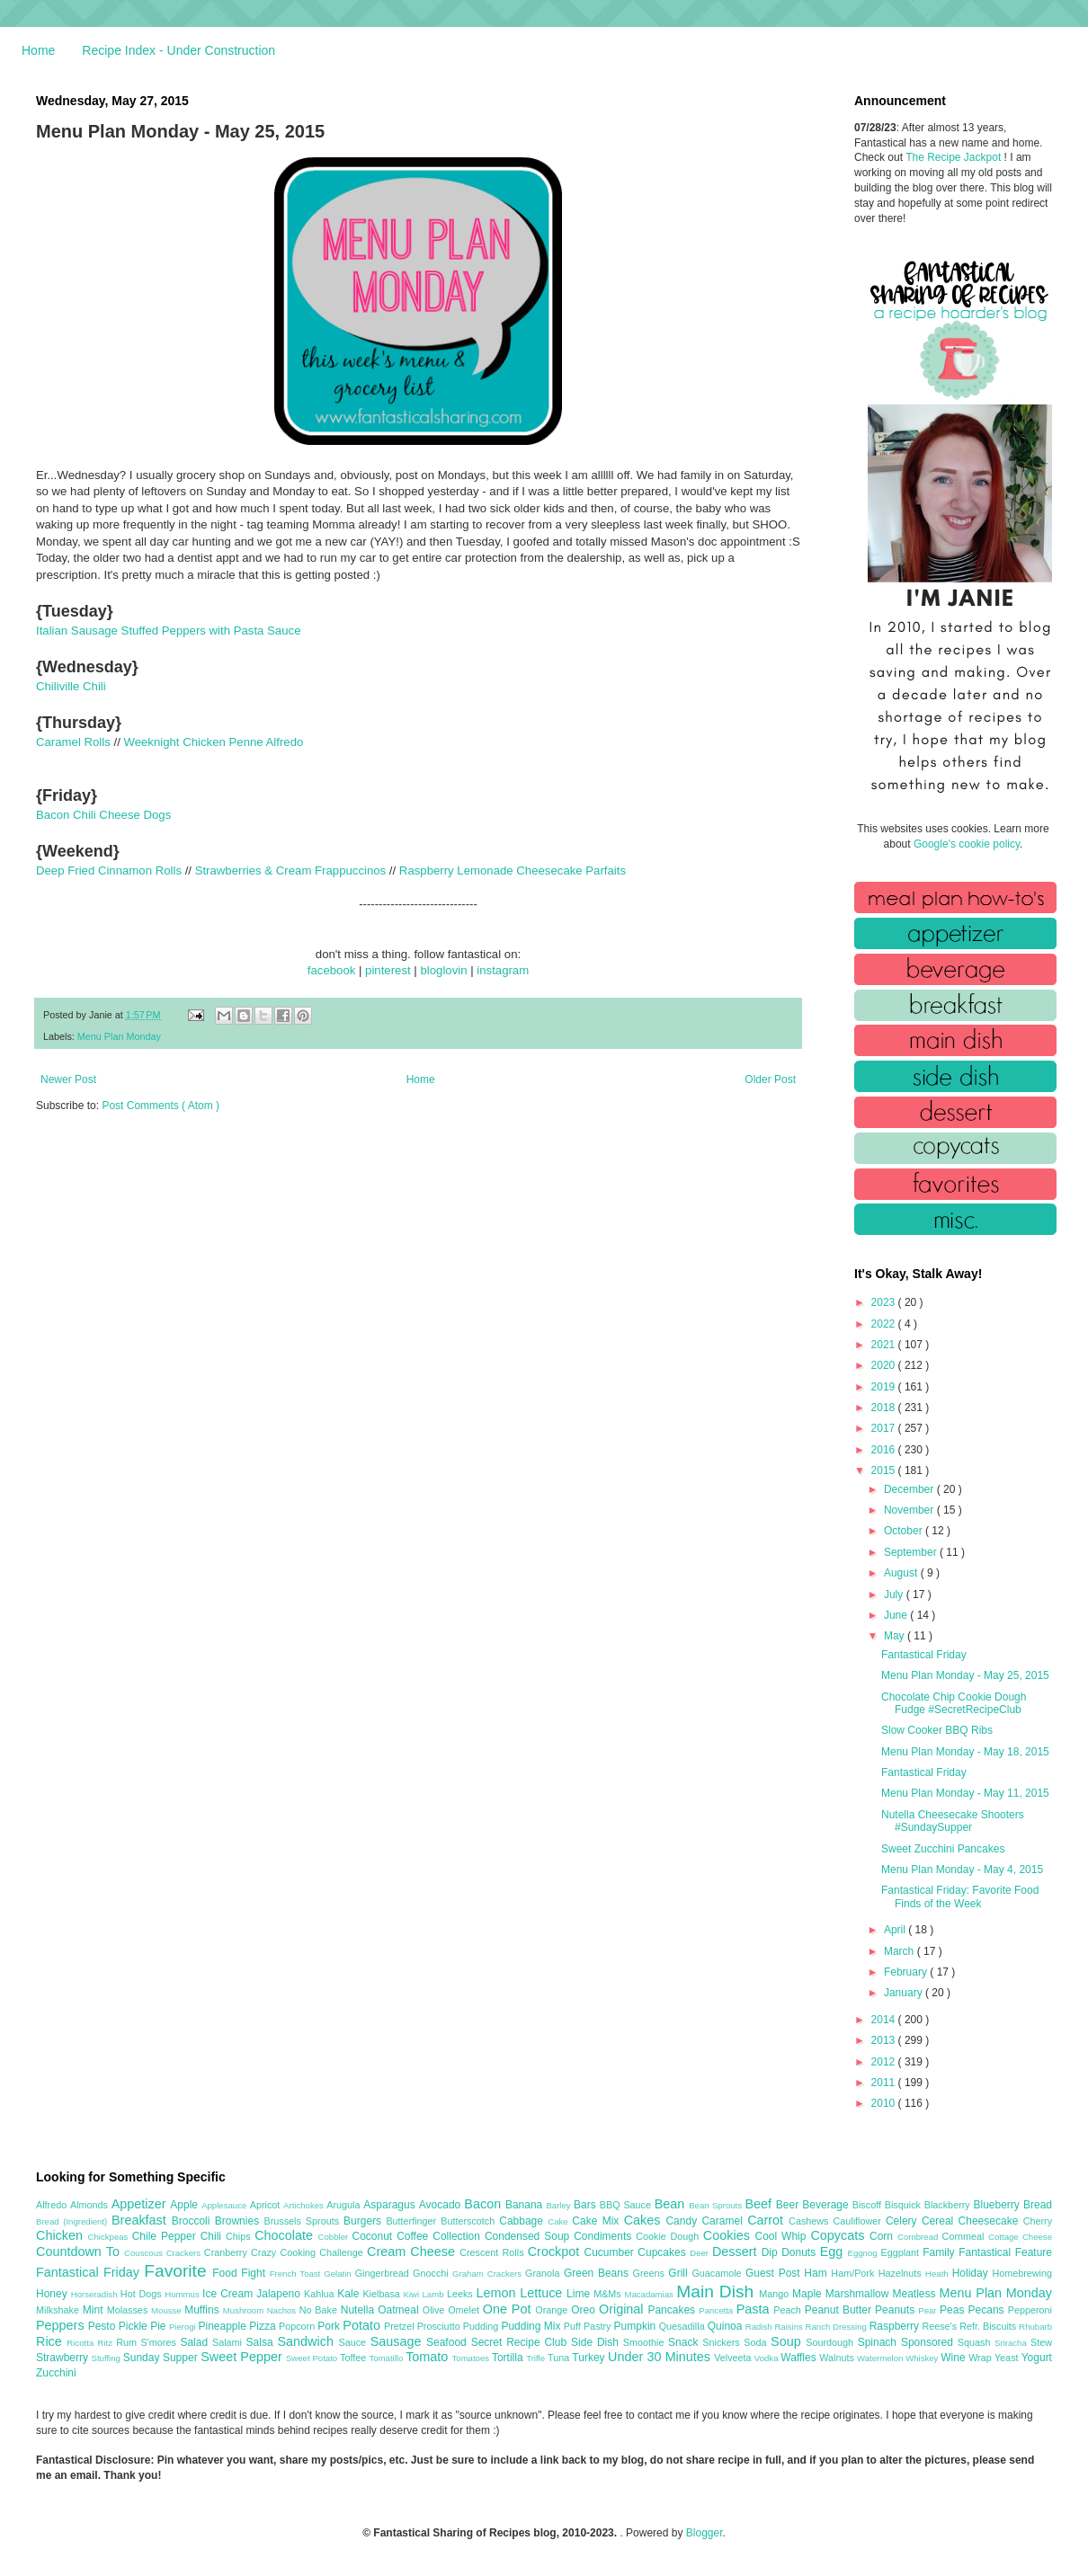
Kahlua (320, 2293)
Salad (196, 2342)
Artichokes (304, 2205)
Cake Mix (597, 2221)
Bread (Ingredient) (73, 2221)
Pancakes (673, 2310)
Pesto (103, 2326)
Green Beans (598, 2273)
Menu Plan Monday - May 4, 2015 (962, 1869)
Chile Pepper (166, 2236)
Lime (579, 2293)
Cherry (1037, 2221)
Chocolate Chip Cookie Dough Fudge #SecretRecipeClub (953, 1703)
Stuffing (107, 2358)
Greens (651, 2273)
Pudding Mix (532, 2326)
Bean (672, 2204)
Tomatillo (387, 2358)
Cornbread (919, 2237)
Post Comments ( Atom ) (160, 1105)
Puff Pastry (589, 2326)
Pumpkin (636, 2326)
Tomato (428, 2356)
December (910, 1489)
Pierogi (184, 2327)
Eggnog (864, 2253)
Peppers (62, 2325)
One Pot (509, 2309)
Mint (95, 2310)
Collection (459, 2236)
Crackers (185, 2253)
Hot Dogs (142, 2293)
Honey (53, 2293)
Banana (525, 2204)
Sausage (398, 2341)
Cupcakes (664, 2252)
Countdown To (80, 2251)
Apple (185, 2204)
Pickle (134, 2326)
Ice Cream (229, 2293)
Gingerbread (384, 2273)
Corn (883, 2236)
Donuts (800, 2252)
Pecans (988, 2310)
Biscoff (868, 2204)
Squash (976, 2342)
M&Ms (608, 2293)
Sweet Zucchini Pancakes (942, 1849)
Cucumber (611, 2252)
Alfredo (53, 2204)
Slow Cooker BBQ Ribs (937, 1730)
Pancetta (717, 2310)
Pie (159, 2326)
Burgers (364, 2221)
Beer (789, 2204)
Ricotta (82, 2343)
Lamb (435, 2294)
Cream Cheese (413, 2251)
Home (38, 50)
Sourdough (831, 2342)
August (902, 1573)
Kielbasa (382, 2293)
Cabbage (523, 2221)
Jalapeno (280, 2293)
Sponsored (929, 2342)
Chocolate (285, 2235)
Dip (772, 2252)
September (912, 1552)
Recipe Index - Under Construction (178, 50)
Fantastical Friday (924, 1654)
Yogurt (1036, 2357)
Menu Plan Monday (119, 1036)
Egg (834, 2251)
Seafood (448, 2342)
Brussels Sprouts (303, 2221)
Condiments (605, 2236)
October (904, 1530)
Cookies (729, 2235)
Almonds (90, 2204)
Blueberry (997, 2204)
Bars (587, 2204)
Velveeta (734, 2357)
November (910, 1510)
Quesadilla (683, 2326)
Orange (553, 2310)
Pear (929, 2310)
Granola (544, 2273)
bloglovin (443, 970)
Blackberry (949, 2204)
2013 (884, 2040)
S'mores (161, 2342)
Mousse (167, 2310)
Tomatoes (472, 2358)
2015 (884, 1470)
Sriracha (1012, 2343)
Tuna (560, 2357)
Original (623, 2309)
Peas (954, 2310)
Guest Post (774, 2273)
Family (941, 2252)
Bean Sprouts (717, 2205)
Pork (330, 2326)
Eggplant (901, 2252)
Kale (349, 2293)
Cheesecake (991, 2221)
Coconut (374, 2236)
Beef (760, 2204)
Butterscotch (470, 2221)
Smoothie (645, 2342)
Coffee (415, 2236)
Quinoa (726, 2326)
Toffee (354, 2357)
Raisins (789, 2327)
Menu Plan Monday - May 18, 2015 (965, 1751)
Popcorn (298, 2326)
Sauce (354, 2342)
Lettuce (543, 2293)
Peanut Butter (840, 2310)
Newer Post (68, 1079)
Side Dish (597, 2342)
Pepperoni (1030, 2310)
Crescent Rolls (493, 2252)
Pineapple (223, 2326)
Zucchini (56, 2373)
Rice (51, 2341)
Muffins (203, 2310)
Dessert (737, 2251)
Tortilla (509, 2357)
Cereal (940, 2221)
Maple (808, 2293)
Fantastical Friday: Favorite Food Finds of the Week (960, 1896)
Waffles (799, 2357)
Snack (685, 2342)
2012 (884, 2062)
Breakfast (141, 2220)
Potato (363, 2325)
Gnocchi (432, 2273)
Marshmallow (859, 2293)
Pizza (264, 2326)
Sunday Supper (162, 2357)
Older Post (770, 1079)
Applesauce (225, 2205)
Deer (701, 2253)
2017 (884, 1428)
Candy (683, 2221)
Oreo (585, 2310)
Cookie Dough (669, 2236)
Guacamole (718, 2273)
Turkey (590, 2357)
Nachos (283, 2310)
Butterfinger (413, 2221)
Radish (760, 2327)
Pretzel (400, 2326)
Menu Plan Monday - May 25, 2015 (965, 1675)
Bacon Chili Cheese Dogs (103, 815)
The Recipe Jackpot (954, 157)
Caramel (724, 2221)
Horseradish (95, 2294)
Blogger (704, 2533)
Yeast (1007, 2357)
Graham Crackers (488, 2273)
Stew (1041, 2342)
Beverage (827, 2204)
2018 (884, 1407)
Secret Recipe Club (521, 2342)
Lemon (498, 2293)
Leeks (462, 2293)
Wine (954, 2357)
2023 (884, 1302)
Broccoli (193, 2221)
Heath (938, 2273)
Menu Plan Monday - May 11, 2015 (965, 1793)
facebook (332, 970)
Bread (1037, 2204)
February (907, 1972)
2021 (884, 1344)
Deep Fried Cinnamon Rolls (109, 870)
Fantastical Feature (1005, 2252)
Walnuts (838, 2357)
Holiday (972, 2273)
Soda (757, 2342)
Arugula (344, 2204)
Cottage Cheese (1020, 2237)
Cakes (645, 2220)
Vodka (767, 2358)
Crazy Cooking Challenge (309, 2252)
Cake (560, 2221)
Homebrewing (1022, 2273)
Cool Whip (782, 2236)
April (896, 1929)
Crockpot (556, 2251)
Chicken (62, 2235)
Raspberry (896, 2326)
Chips (240, 2236)
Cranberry (227, 2252)
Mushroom (245, 2310)
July (895, 1594)
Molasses (129, 2310)
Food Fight (240, 2273)
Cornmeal (965, 2236)
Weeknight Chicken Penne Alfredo (213, 742)
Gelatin (339, 2273)
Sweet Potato (313, 2358)
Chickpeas (110, 2237)
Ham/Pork (854, 2273)
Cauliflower (860, 2221)
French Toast (297, 2273)
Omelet (465, 2310)
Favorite (178, 2270)
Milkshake (59, 2310)
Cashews (811, 2221)
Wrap (981, 2357)
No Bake (320, 2310)
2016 (884, 1449)
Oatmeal (400, 2310)
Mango (775, 2293)
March (900, 1951)
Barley (560, 2205)
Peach (788, 2310)
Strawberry (64, 2357)
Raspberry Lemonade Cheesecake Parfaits (512, 870)
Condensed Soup (529, 2236)
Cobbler (335, 2237)
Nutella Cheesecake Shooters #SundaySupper (952, 1821)
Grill (679, 2273)
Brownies (239, 2221)
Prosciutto (440, 2326)
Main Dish (717, 2291)
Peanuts (896, 2310)
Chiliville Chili (71, 686)
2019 (884, 1387)
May (895, 1636)
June (897, 1615)
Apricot (266, 2204)
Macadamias (650, 2294)
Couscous (145, 2253)
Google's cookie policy (967, 844)
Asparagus (390, 2204)
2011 (884, 2082)
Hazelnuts (901, 2273)
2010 (884, 2103)
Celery (904, 2221)
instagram (503, 970)
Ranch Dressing (838, 2327)
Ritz (106, 2343)
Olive (435, 2310)
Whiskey (923, 2358)
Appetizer (141, 2204)
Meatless (916, 2293)
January (904, 1992)
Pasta (755, 2309)
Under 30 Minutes (661, 2356)
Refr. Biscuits (989, 2326)
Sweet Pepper (243, 2356)
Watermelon (881, 2358)
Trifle (537, 2358)
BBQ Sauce (627, 2204)
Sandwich (307, 2341)
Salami (229, 2342)
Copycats (840, 2235)
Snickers (723, 2342)
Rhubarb (1035, 2327)
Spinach (879, 2342)
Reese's (940, 2326)
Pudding (482, 2326)
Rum (128, 2342)
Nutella (360, 2310)
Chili (213, 2236)
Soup (788, 2341)
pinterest (388, 970)
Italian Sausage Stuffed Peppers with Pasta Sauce (168, 630)
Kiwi (413, 2294)
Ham (817, 2273)
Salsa (262, 2342)
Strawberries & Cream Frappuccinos (291, 870)
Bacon (484, 2204)
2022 (884, 1324)
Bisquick (904, 2204)
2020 (884, 1365)
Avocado (442, 2204)
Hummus (183, 2294)
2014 (884, 2019)
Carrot (768, 2220)
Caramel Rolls (73, 742)
